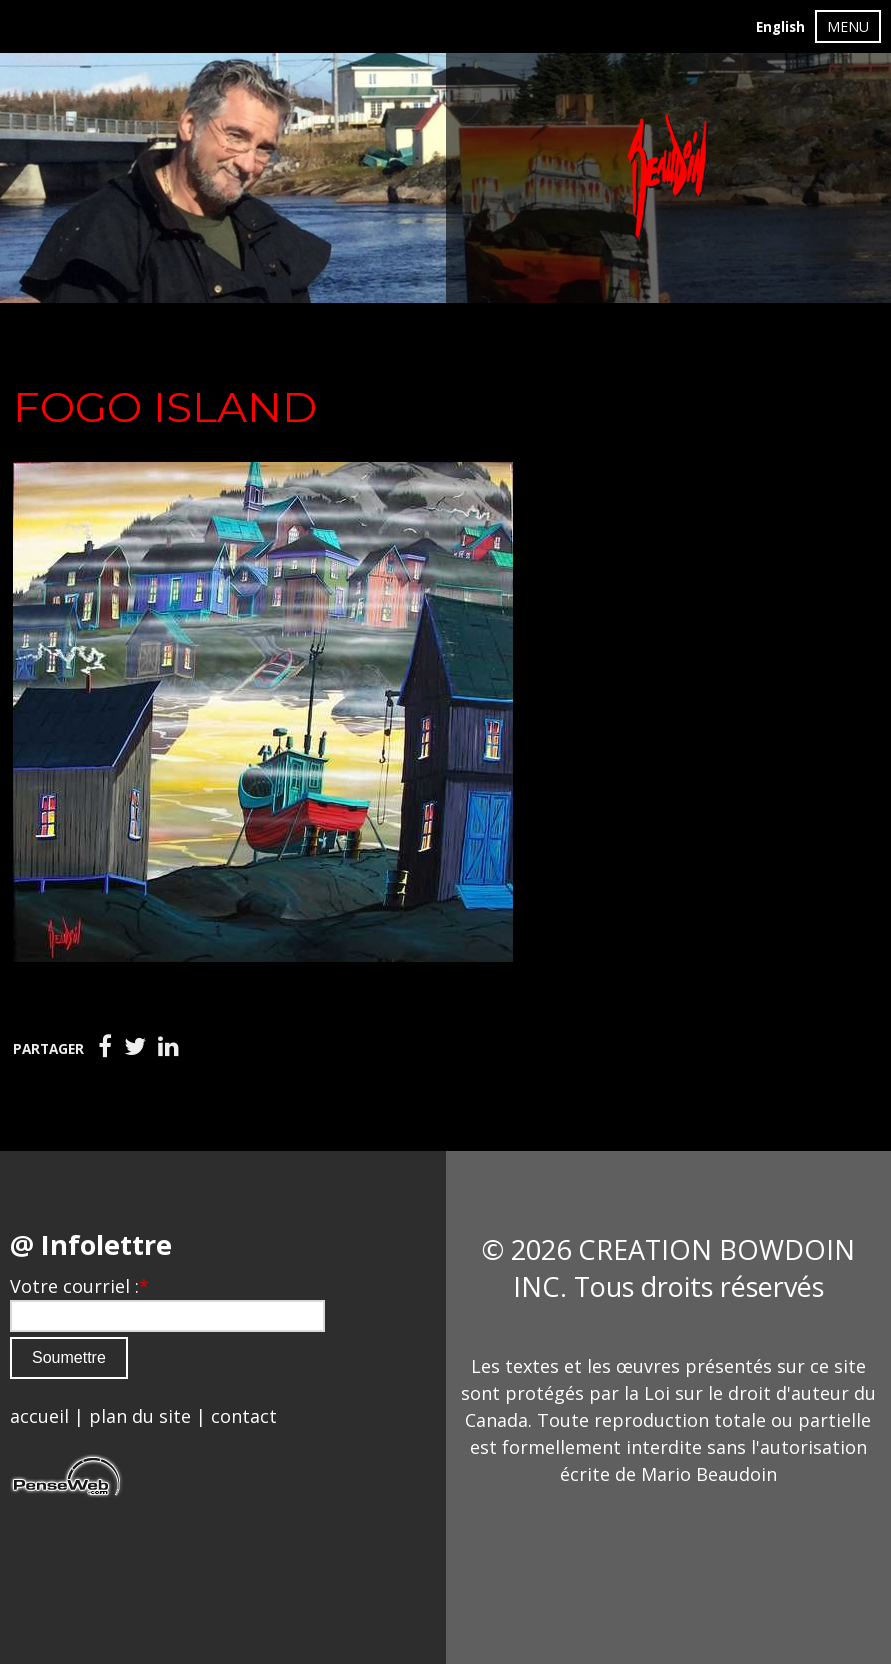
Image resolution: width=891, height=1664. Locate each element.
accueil (39, 1416)
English (780, 27)
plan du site (140, 1416)
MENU (848, 26)
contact (244, 1416)
